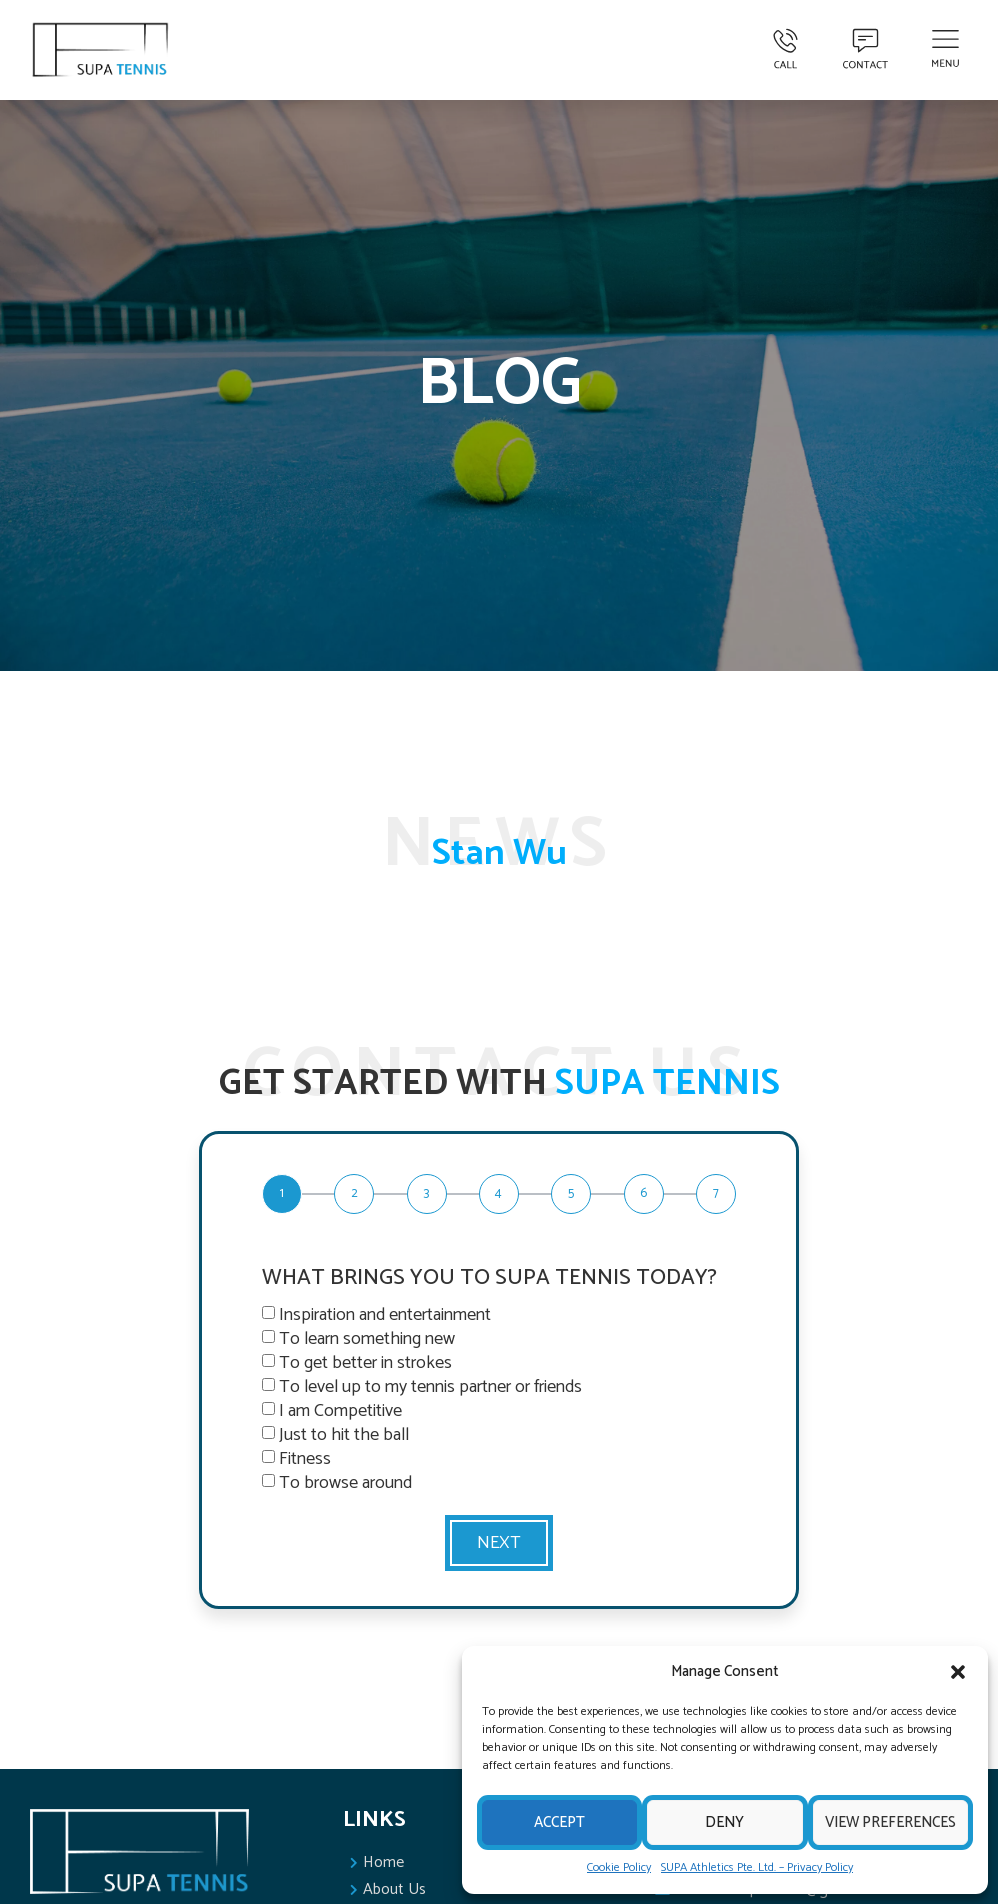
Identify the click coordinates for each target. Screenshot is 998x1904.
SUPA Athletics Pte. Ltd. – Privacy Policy (757, 1867)
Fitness (305, 1459)
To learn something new (367, 1339)
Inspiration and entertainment (385, 1315)
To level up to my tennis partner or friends (430, 1387)
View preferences (890, 1822)
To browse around (345, 1483)
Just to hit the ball (344, 1435)
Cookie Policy (619, 1867)
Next (499, 1543)
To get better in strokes (365, 1363)
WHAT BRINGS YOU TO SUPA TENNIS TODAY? (489, 1280)
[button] (958, 1672)
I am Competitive (340, 1411)
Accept (559, 1822)
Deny (724, 1822)
